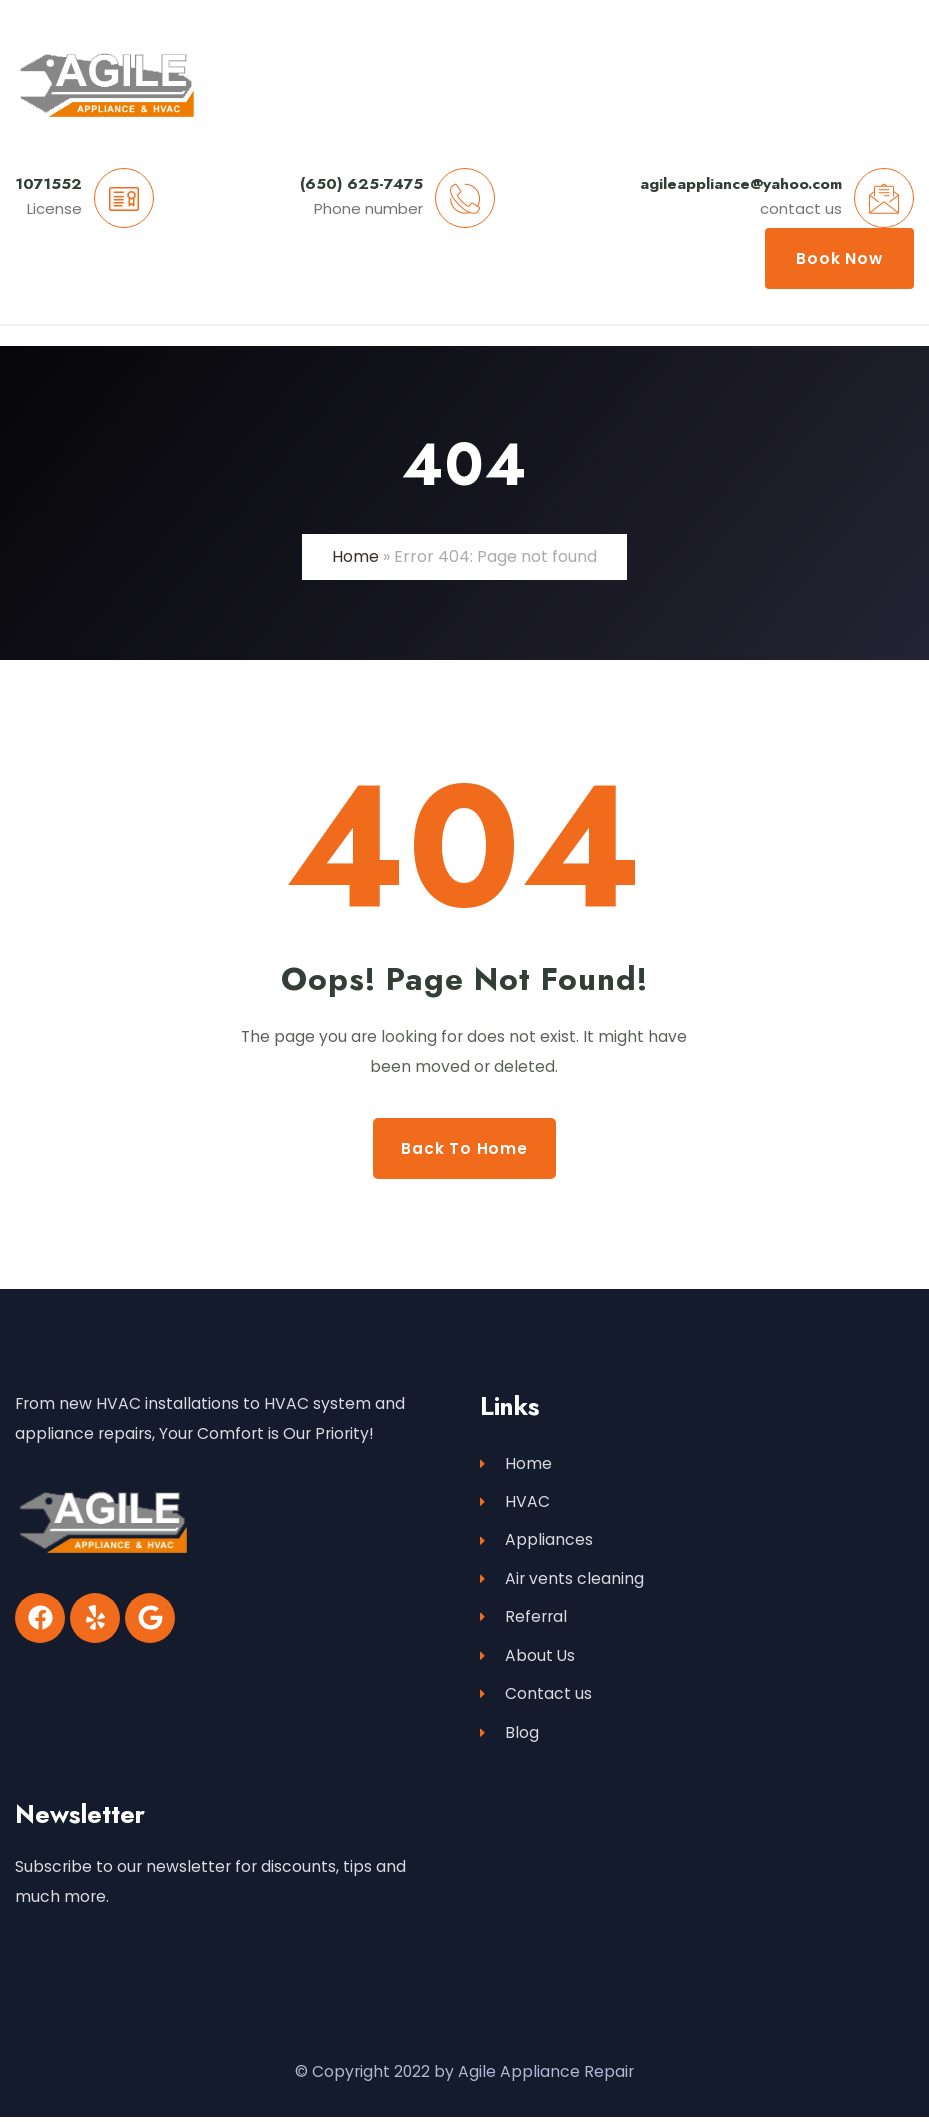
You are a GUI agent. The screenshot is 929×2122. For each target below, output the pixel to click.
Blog (509, 1738)
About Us (527, 1659)
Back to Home (464, 1148)
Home (355, 556)
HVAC (515, 1503)
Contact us (536, 1698)
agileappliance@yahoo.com (741, 183)
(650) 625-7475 (361, 183)
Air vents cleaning (562, 1581)
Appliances (536, 1542)
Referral (523, 1620)
